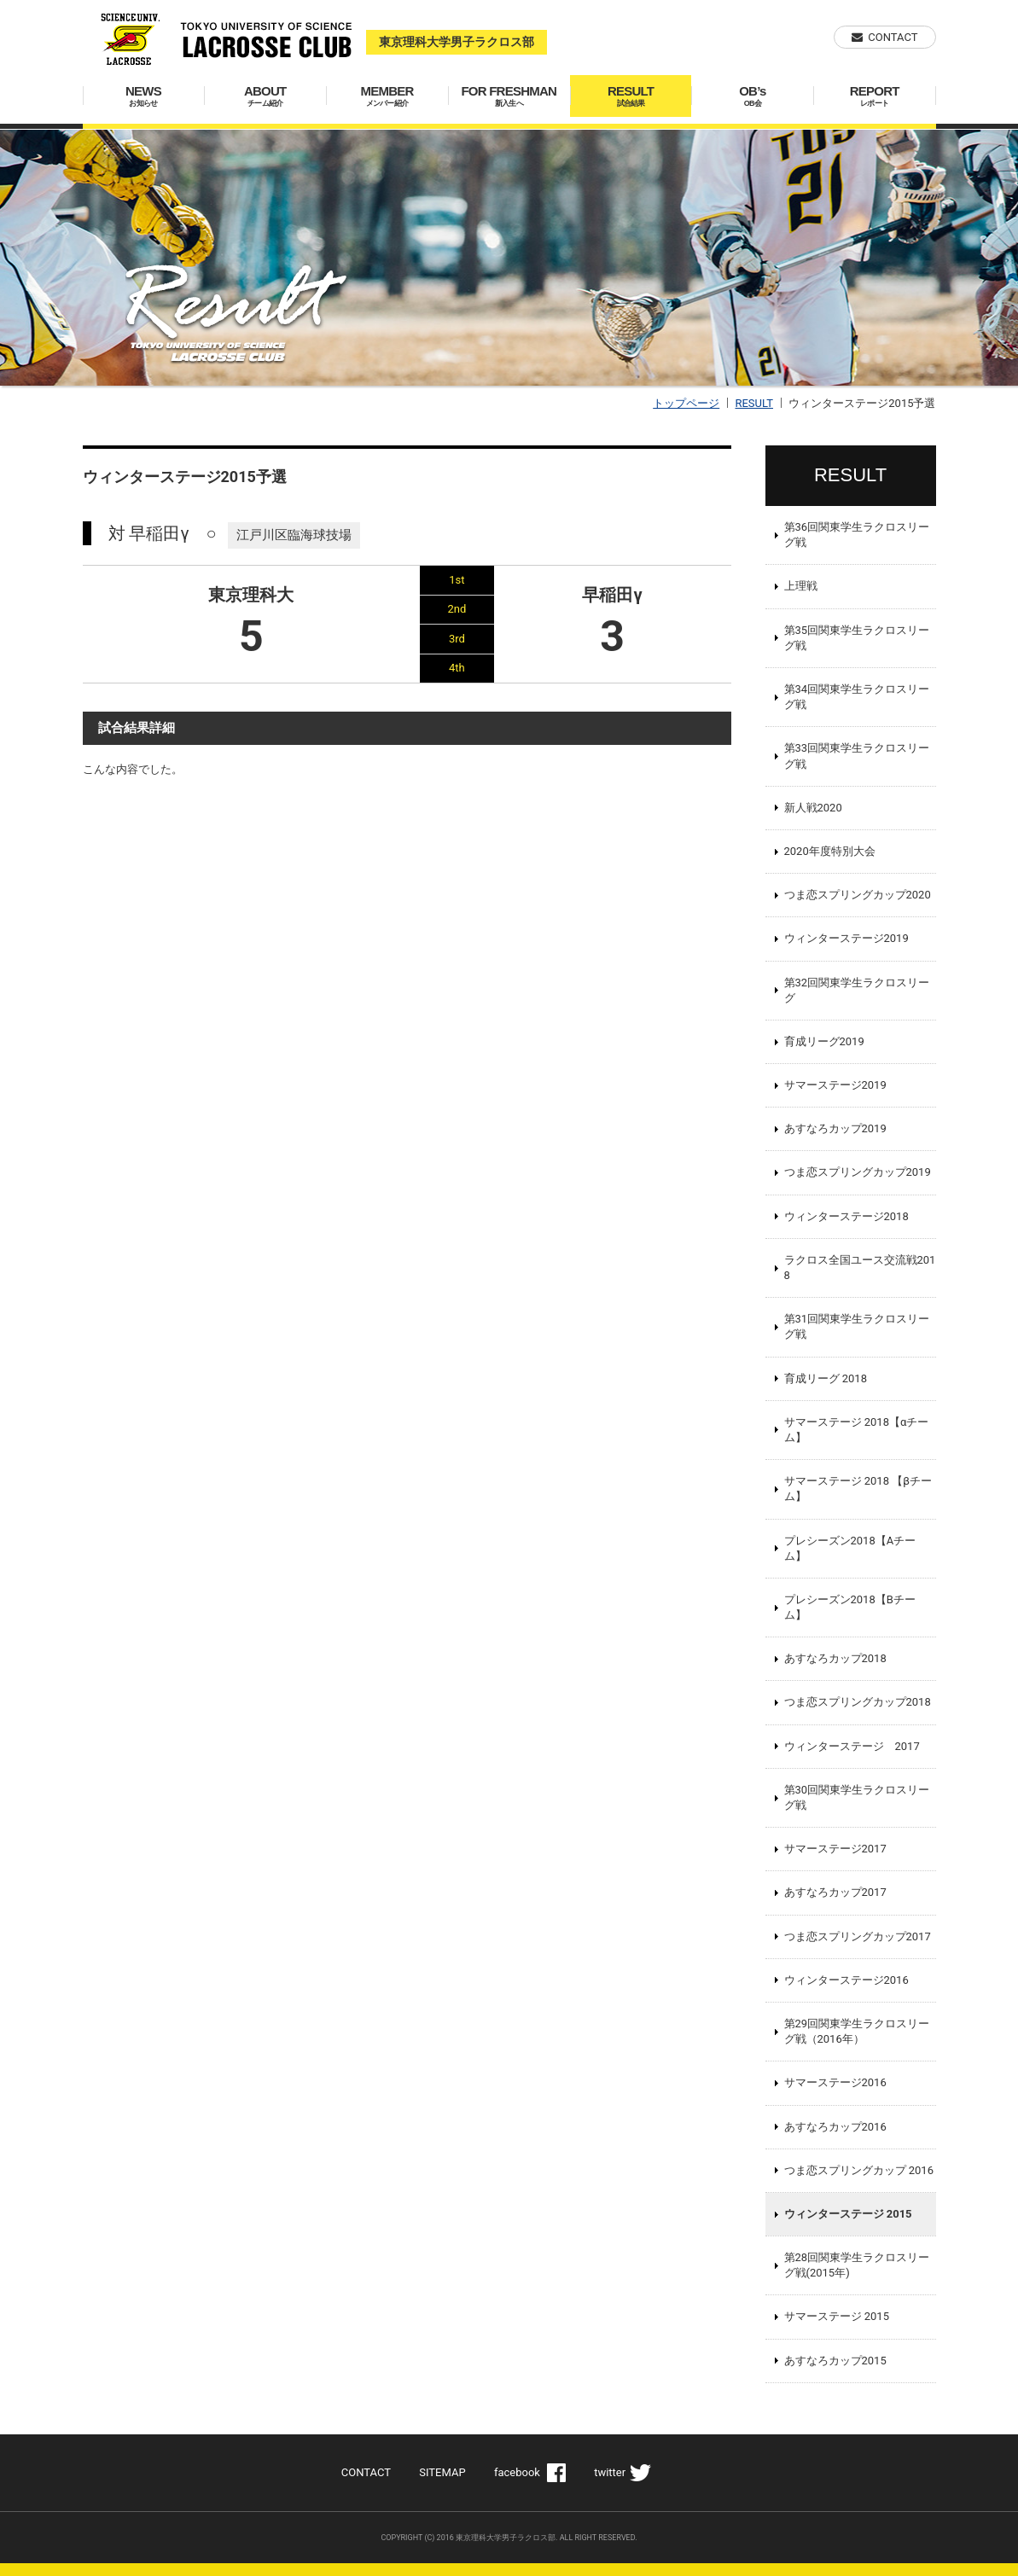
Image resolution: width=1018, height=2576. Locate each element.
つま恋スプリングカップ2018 (857, 1701)
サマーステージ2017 (835, 1848)
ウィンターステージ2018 (846, 1216)
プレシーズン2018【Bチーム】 (850, 1607)
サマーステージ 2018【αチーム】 (856, 1430)
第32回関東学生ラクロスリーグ (857, 990)
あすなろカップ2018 (835, 1658)
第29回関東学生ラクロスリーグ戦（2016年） (857, 2031)
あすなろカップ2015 (835, 2360)
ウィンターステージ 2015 (848, 2213)
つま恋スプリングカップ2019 (857, 1172)
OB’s (752, 96)
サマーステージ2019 (835, 1085)
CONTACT (892, 37)
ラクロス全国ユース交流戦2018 (860, 1267)
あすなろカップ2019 (835, 1128)
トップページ (686, 403)
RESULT (631, 96)
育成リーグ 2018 (825, 1378)
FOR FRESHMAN (509, 96)
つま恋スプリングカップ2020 (857, 894)
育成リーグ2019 (824, 1041)
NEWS (144, 96)
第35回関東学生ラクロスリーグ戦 (857, 638)
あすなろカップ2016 (835, 2126)
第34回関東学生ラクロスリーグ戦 (857, 697)
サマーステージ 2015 (836, 2316)
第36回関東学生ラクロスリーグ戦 (857, 534)
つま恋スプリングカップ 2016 (859, 2170)
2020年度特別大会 (829, 851)
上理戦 (800, 585)
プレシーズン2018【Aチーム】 (850, 1548)
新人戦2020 (813, 807)
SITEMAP (442, 2472)
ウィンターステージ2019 (846, 938)
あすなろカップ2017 (835, 1892)
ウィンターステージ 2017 (852, 1746)
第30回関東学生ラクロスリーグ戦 (857, 1797)
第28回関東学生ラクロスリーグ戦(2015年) (857, 2265)
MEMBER (387, 96)
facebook (517, 2472)
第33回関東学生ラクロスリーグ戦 (857, 755)
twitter (609, 2472)
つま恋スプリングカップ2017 (857, 1936)
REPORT (874, 96)
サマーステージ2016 (835, 2082)
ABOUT (265, 96)
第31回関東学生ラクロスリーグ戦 (857, 1326)
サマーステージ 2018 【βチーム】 (858, 1488)
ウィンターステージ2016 (846, 1980)
